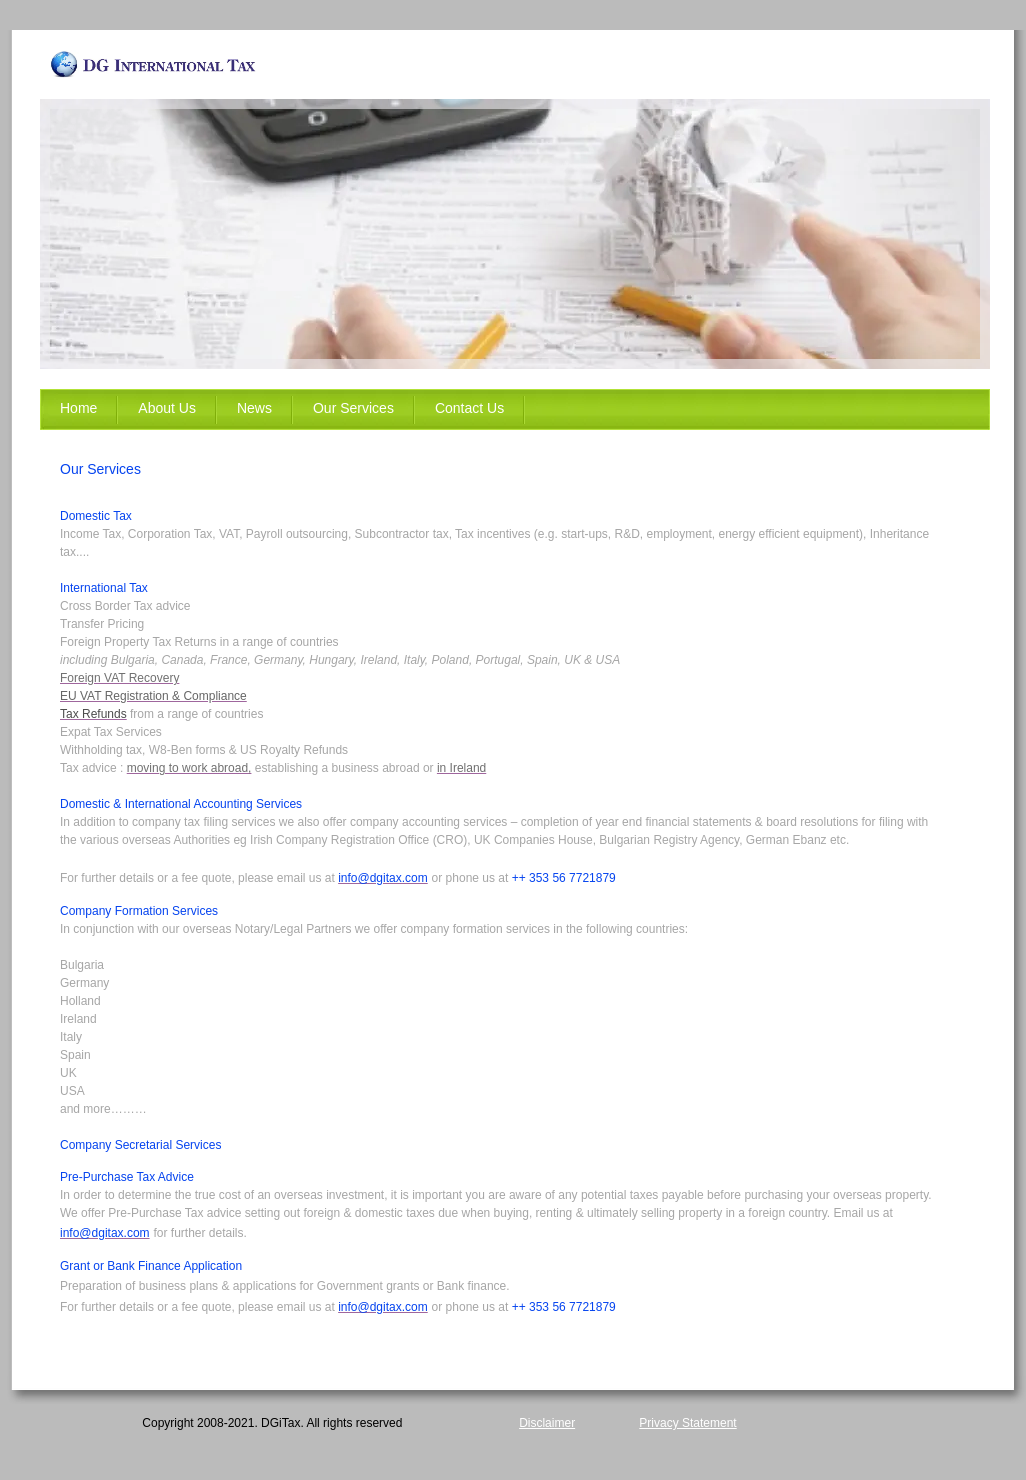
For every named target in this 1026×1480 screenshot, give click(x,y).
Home (78, 408)
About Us (167, 408)
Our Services (353, 408)
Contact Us (469, 408)
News (254, 408)
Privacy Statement (687, 1423)
